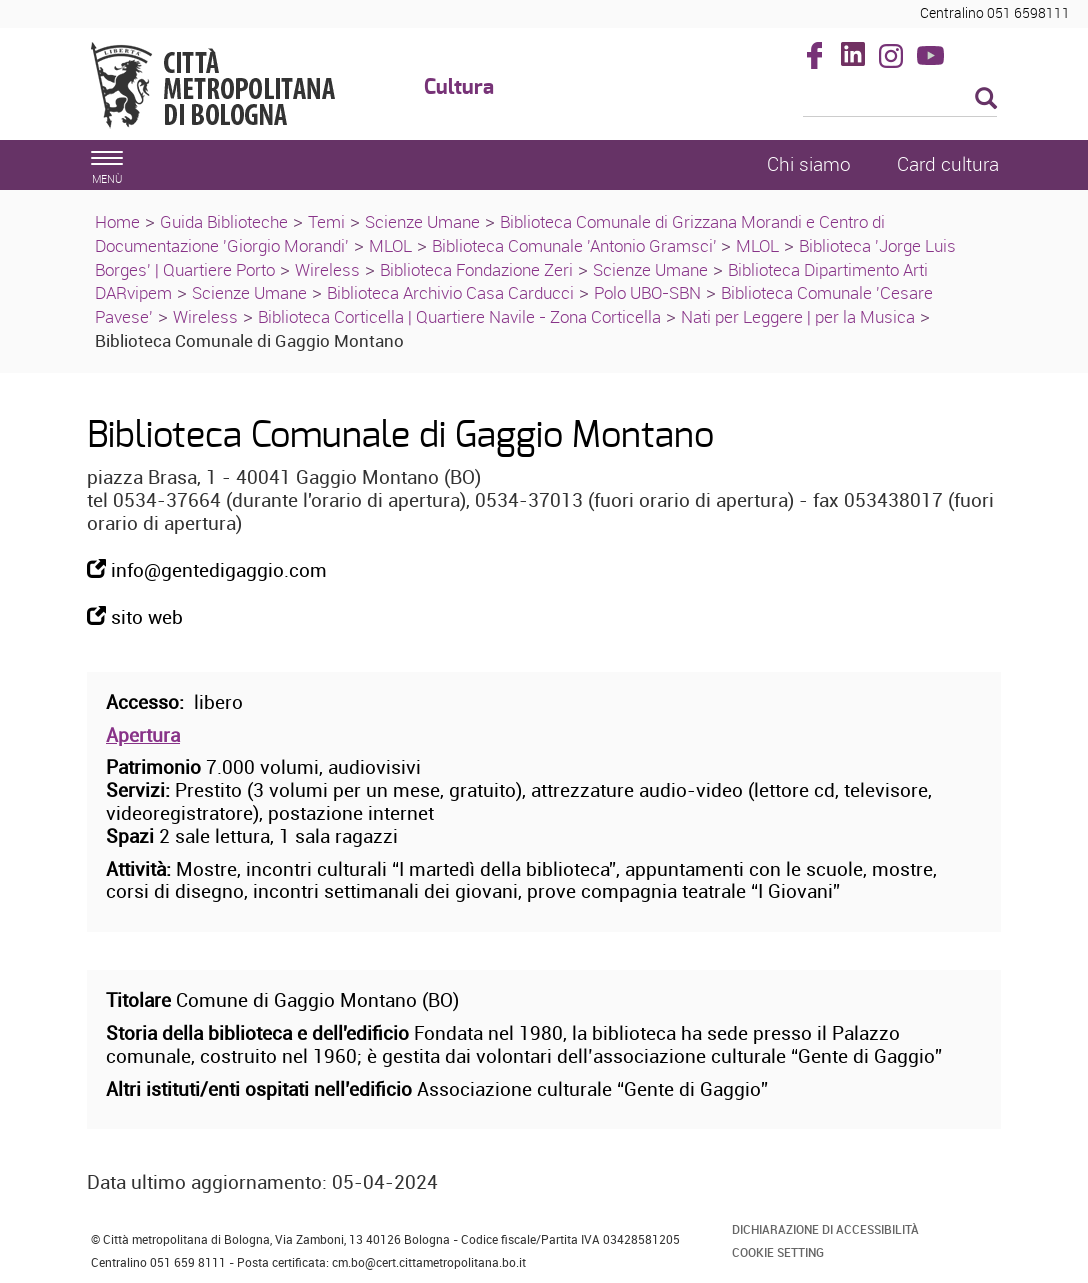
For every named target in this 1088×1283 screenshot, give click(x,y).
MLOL (390, 245)
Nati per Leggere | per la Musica (798, 316)
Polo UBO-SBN (647, 292)
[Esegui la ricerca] (986, 99)
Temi (326, 221)
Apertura (143, 735)
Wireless (327, 269)
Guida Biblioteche (224, 221)
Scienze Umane (422, 221)
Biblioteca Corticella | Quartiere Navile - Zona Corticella (459, 316)
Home (117, 221)
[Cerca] (900, 100)
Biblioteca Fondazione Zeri (476, 269)
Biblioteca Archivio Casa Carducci (450, 292)
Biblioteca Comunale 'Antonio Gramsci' (576, 245)
